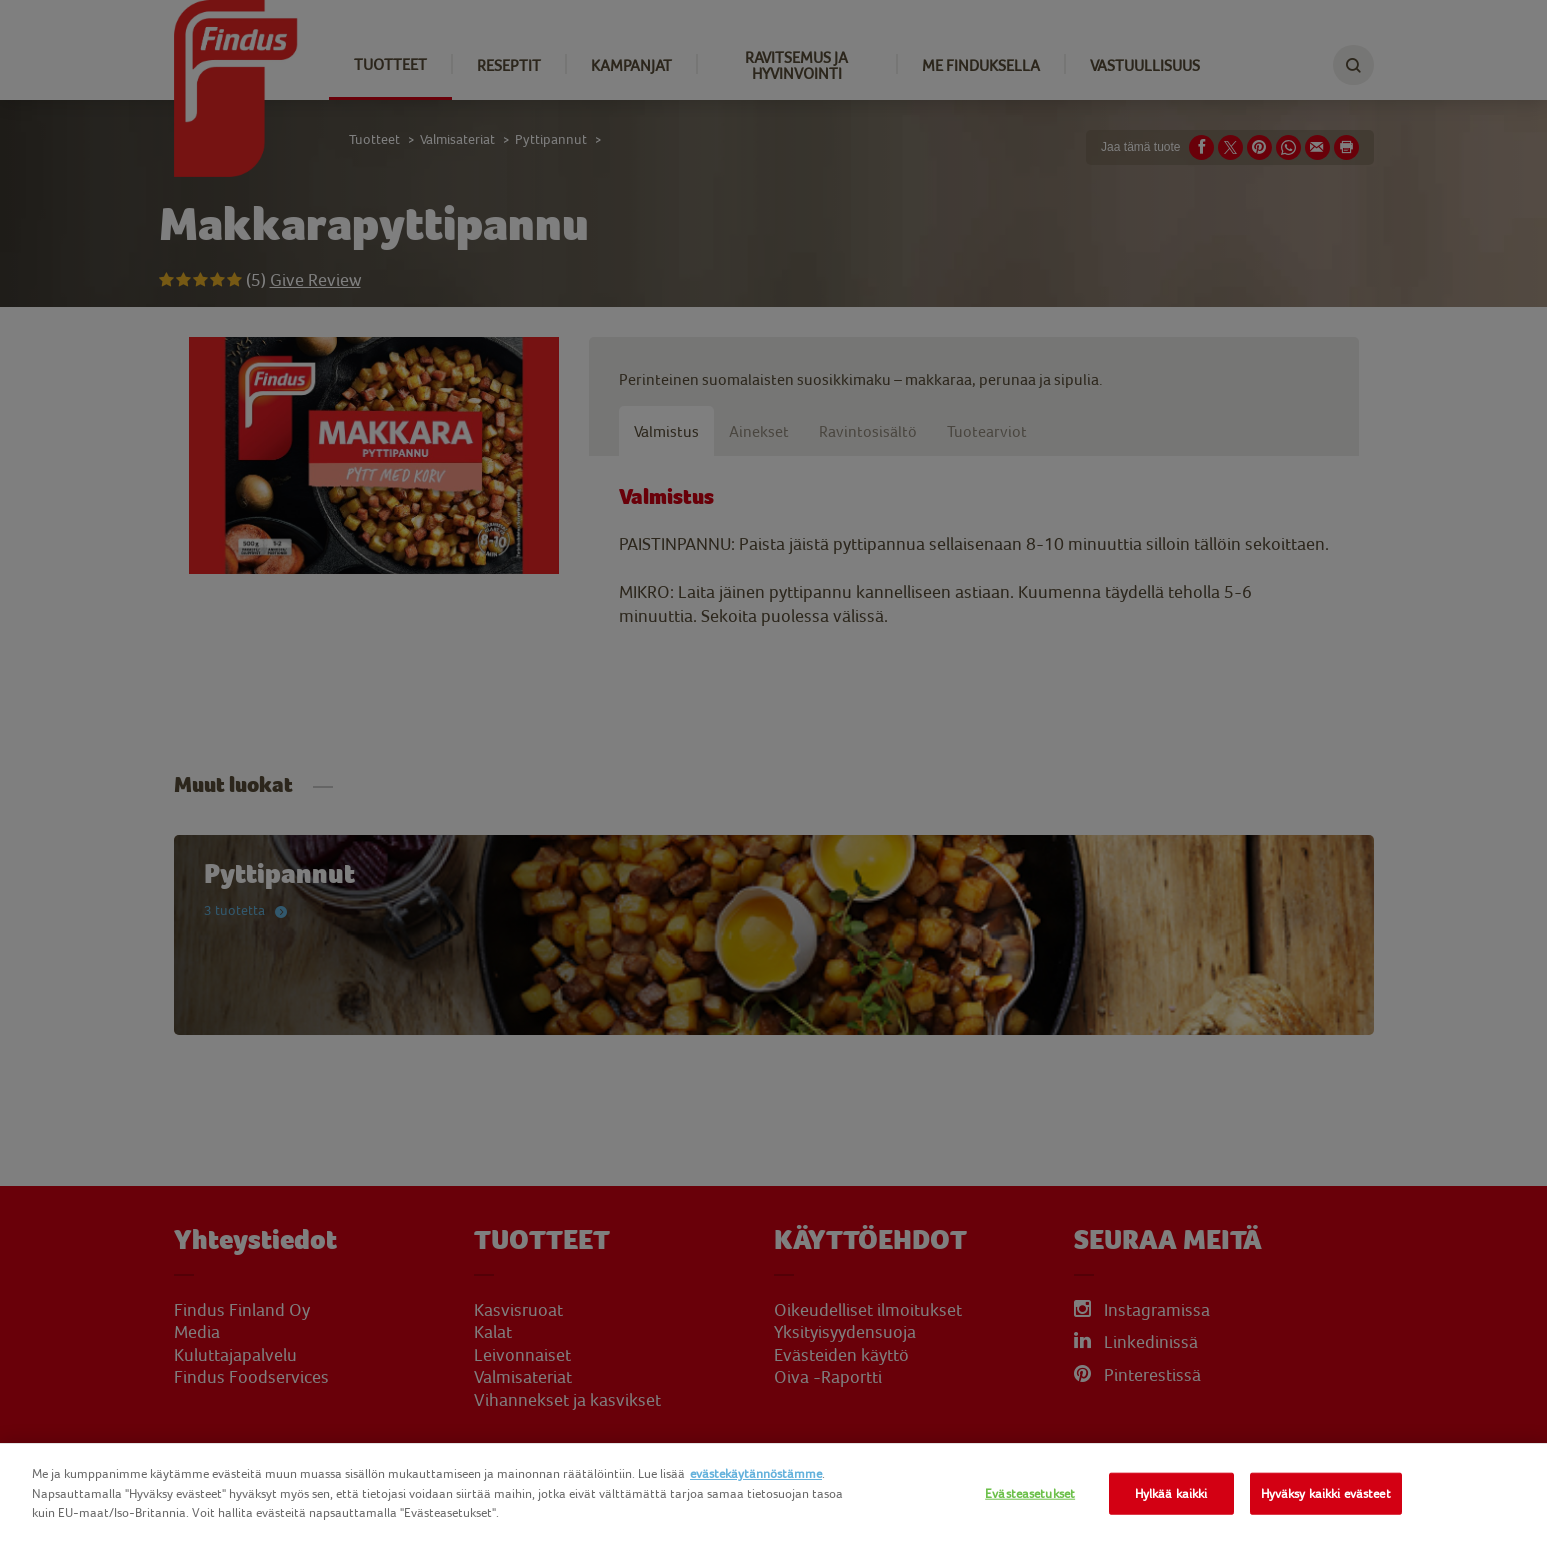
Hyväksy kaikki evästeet (1326, 1493)
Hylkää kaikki (1171, 1493)
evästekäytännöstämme (756, 1473)
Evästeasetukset (1030, 1493)
